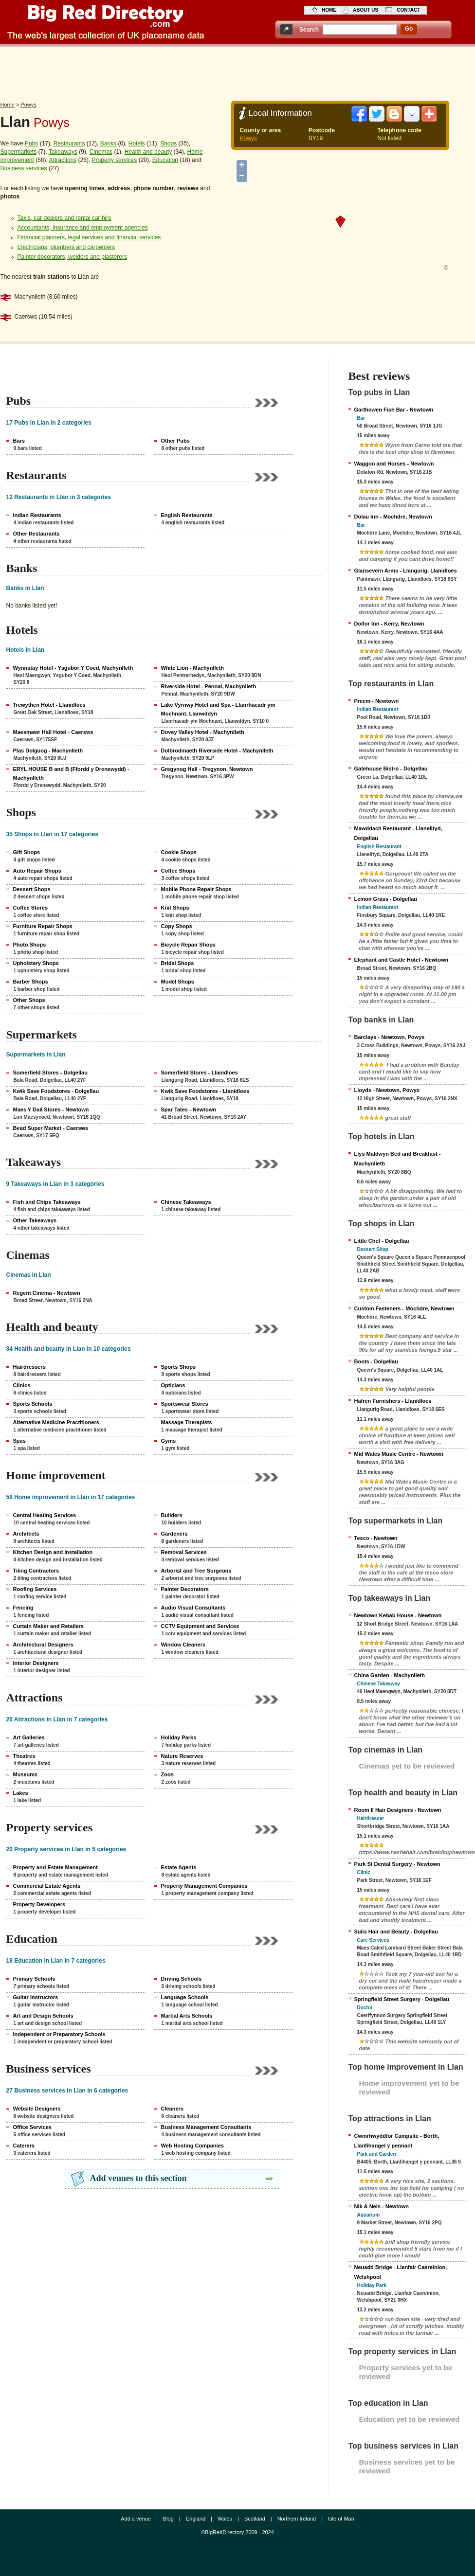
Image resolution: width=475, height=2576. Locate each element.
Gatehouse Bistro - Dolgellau (391, 768)
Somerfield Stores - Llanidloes (199, 1072)
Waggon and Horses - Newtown (394, 463)
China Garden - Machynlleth (389, 1675)
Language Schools (185, 1997)
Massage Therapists (186, 1422)
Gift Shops (26, 852)
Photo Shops (29, 945)
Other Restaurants (36, 534)
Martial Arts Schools (187, 2016)
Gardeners (174, 1534)
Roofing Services (35, 1589)
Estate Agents (179, 1867)
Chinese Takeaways (186, 1202)
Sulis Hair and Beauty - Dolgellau (396, 1931)
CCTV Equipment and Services (200, 1626)
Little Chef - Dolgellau (381, 1241)
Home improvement (56, 1475)
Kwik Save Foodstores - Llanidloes (205, 1091)
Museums (25, 1774)
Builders (172, 1515)
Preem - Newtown (376, 701)
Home (7, 104)
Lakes (20, 1793)
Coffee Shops (178, 871)
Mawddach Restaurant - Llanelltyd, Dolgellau (398, 833)
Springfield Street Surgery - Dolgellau (402, 1999)
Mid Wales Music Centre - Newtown (399, 1454)
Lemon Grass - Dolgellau (386, 899)
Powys (28, 104)
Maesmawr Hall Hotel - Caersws (53, 732)
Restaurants (69, 143)
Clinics (22, 1385)
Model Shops (177, 981)
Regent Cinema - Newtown (46, 1293)
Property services (114, 160)
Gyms (168, 1441)
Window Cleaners (183, 1644)
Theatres (24, 1756)
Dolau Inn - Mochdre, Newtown (393, 516)
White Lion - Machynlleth (192, 668)
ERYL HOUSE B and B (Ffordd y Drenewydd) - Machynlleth (71, 773)
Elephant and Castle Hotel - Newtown (401, 960)
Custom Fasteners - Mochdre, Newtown (404, 1308)
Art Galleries (29, 1737)
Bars (19, 441)
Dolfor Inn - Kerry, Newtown (389, 623)
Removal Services (184, 1552)
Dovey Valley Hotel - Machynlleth (202, 732)
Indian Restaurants (37, 515)
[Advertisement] (237, 71)
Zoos (167, 1774)
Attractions (63, 160)
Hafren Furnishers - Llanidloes (393, 1401)
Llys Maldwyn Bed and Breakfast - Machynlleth (397, 1158)
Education (165, 160)
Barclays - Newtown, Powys (389, 1037)
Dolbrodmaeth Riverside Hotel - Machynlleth (217, 750)
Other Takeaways (35, 1220)
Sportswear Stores (184, 1404)
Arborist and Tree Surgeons (196, 1571)
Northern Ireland (296, 2519)
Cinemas (101, 151)
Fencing (23, 1607)
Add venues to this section (138, 2178)
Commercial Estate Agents (47, 1886)
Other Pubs (175, 441)
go (409, 28)
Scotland (254, 2519)
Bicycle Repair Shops (188, 945)
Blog (168, 2519)
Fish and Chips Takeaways (47, 1202)
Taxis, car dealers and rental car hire (64, 218)
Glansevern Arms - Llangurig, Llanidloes (405, 570)
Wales (225, 2519)
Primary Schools (34, 1979)
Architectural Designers (43, 1644)
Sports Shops (178, 1367)
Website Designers (37, 2108)
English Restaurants (187, 515)
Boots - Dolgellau (376, 1361)
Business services (23, 168)
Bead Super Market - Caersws (51, 1128)
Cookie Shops (179, 852)
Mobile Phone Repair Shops (196, 889)
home (329, 10)
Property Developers (39, 1904)
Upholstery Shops (36, 963)
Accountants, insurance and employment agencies (83, 227)
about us (365, 10)
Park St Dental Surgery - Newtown (397, 1864)
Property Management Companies (204, 1886)
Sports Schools (33, 1404)
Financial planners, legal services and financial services (89, 237)
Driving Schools (181, 1979)
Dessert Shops (32, 889)
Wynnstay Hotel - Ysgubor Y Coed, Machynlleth (73, 668)
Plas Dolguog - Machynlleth (48, 750)
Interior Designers (36, 1663)
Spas (19, 1441)
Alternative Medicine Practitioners (56, 1422)
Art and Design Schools (43, 2016)
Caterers (24, 2145)
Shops (168, 143)
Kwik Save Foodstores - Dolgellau (56, 1091)
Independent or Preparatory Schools (59, 2034)
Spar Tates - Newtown (188, 1109)
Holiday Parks (179, 1737)
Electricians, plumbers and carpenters (66, 247)
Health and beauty (148, 151)
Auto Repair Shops (37, 871)
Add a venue (136, 2519)
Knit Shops (175, 908)
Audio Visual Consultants (193, 1607)
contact (408, 10)
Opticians (173, 1385)
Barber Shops (30, 981)
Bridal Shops (177, 963)
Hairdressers (29, 1367)
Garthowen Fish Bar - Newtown (394, 409)
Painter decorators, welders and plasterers (72, 256)
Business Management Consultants (206, 2127)
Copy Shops (176, 926)
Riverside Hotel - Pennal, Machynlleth (208, 686)
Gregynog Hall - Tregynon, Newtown (207, 769)
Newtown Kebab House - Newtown (398, 1615)
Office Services (32, 2127)
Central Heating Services (44, 1515)
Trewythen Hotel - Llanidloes (49, 705)
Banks (108, 143)
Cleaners (172, 2108)
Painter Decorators (185, 1589)
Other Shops (29, 1000)
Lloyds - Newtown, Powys (387, 1090)
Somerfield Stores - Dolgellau (50, 1072)
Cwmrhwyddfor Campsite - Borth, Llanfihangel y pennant (396, 2140)
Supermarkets (18, 151)
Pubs (31, 143)
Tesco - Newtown (376, 1538)
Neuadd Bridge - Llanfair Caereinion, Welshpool (400, 2272)
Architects (26, 1534)
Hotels (136, 143)
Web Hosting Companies (192, 2145)
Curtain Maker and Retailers (48, 1626)
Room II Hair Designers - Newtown (397, 1810)
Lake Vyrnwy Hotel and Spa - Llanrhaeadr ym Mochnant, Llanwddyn (218, 709)
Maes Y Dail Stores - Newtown (51, 1109)
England (195, 2519)
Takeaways (63, 151)
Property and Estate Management (55, 1867)
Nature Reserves (182, 1756)
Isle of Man (341, 2519)
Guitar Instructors (35, 1997)
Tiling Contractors (36, 1571)
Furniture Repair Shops (43, 926)
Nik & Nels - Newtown (381, 2206)
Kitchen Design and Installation (53, 1552)
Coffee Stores (30, 908)
